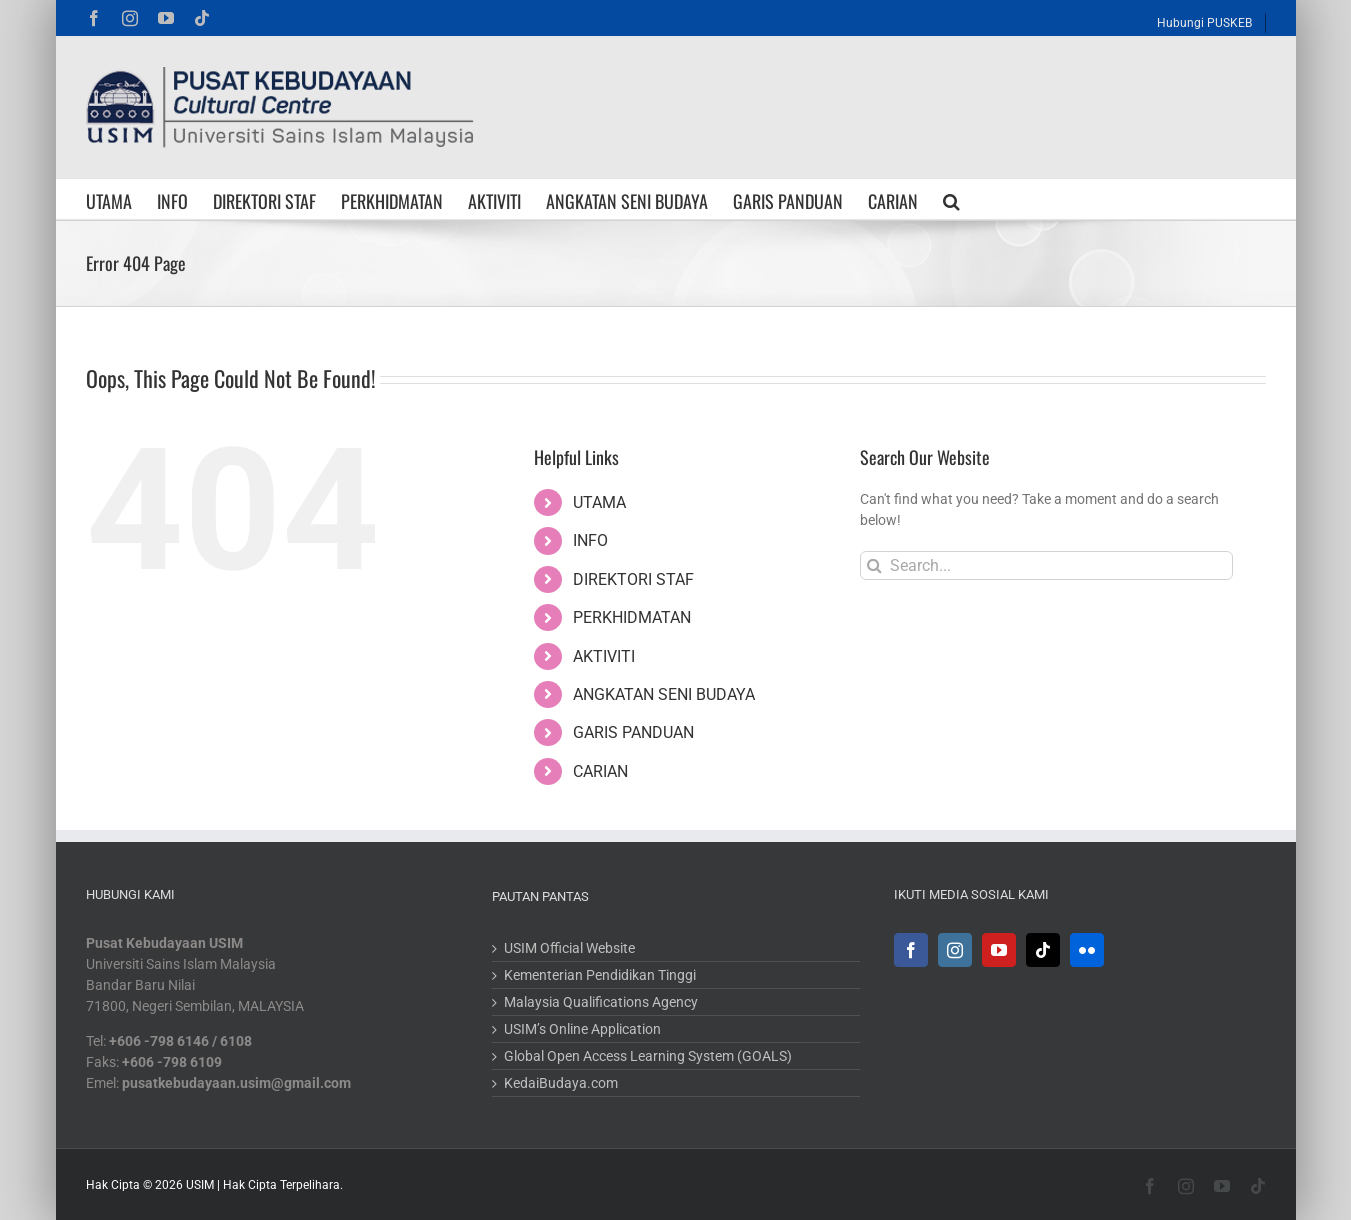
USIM (200, 1185)
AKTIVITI (604, 656)
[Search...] (1046, 565)
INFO (590, 540)
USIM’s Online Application (582, 1029)
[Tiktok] (1043, 950)
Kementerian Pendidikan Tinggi (600, 975)
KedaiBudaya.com (561, 1083)
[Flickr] (1087, 950)
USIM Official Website (569, 948)
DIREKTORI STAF (633, 579)
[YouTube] (999, 950)
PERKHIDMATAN (632, 617)
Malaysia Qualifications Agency (601, 1002)
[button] (951, 199)
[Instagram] (955, 950)
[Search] (874, 565)
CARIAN (600, 771)
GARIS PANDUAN (633, 732)
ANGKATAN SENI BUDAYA (664, 694)
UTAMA (599, 502)
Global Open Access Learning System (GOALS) (648, 1056)
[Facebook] (911, 950)
